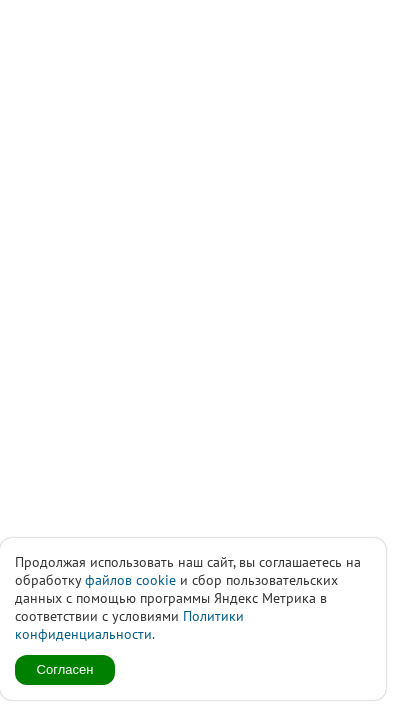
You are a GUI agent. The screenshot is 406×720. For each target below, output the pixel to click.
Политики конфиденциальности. (129, 625)
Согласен (65, 669)
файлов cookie (130, 580)
